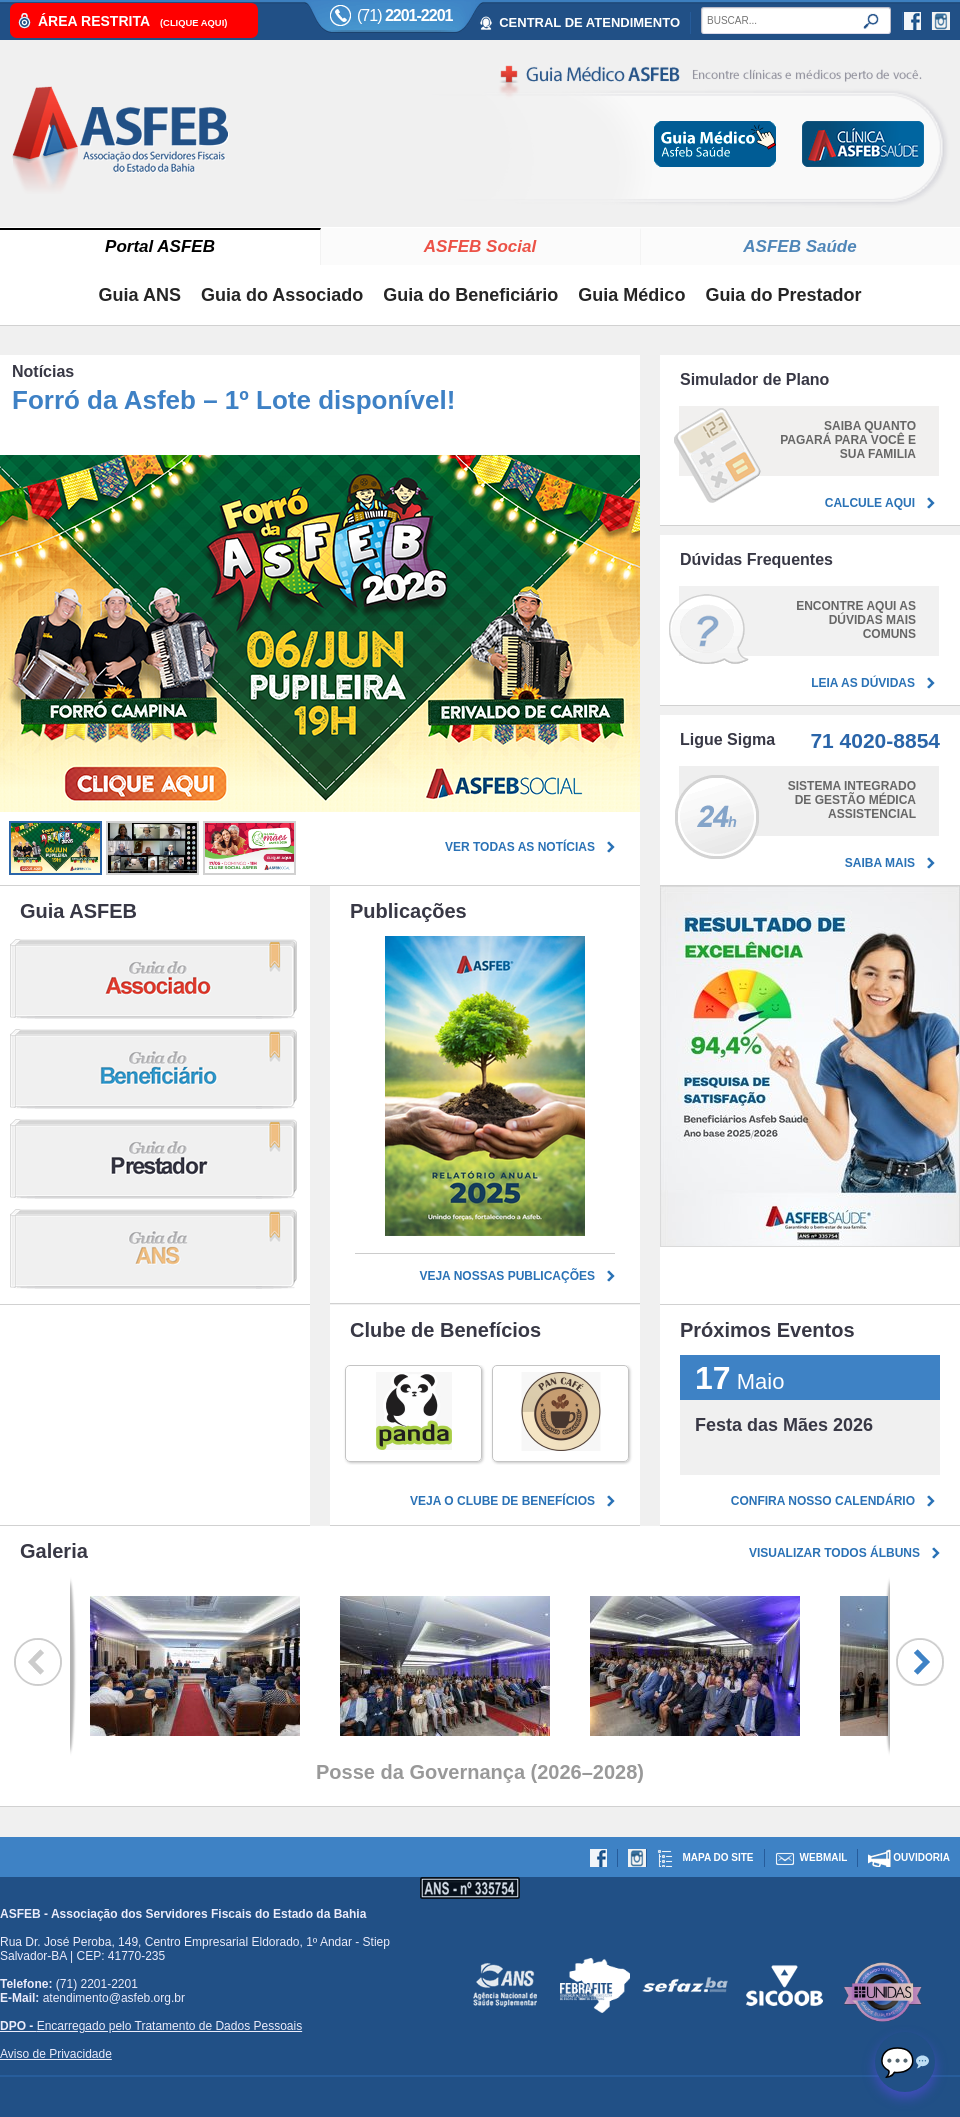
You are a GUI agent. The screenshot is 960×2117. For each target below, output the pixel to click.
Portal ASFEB (160, 246)
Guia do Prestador (783, 295)
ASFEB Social (480, 246)
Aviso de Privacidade (56, 2054)
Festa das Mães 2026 (784, 1425)
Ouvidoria (921, 1857)
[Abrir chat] (905, 2062)
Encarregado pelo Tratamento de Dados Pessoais (151, 2026)
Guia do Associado (282, 295)
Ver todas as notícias (520, 847)
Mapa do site (717, 1857)
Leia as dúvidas (863, 683)
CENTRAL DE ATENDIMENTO (589, 22)
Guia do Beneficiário (470, 295)
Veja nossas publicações (507, 1276)
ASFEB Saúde (799, 246)
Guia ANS (140, 295)
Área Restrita (132, 21)
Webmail (824, 1857)
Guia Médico (631, 295)
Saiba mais (880, 863)
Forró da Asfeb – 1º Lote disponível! (233, 400)
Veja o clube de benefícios (502, 1501)
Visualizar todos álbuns (834, 1553)
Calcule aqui (870, 503)
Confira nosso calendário (823, 1501)
